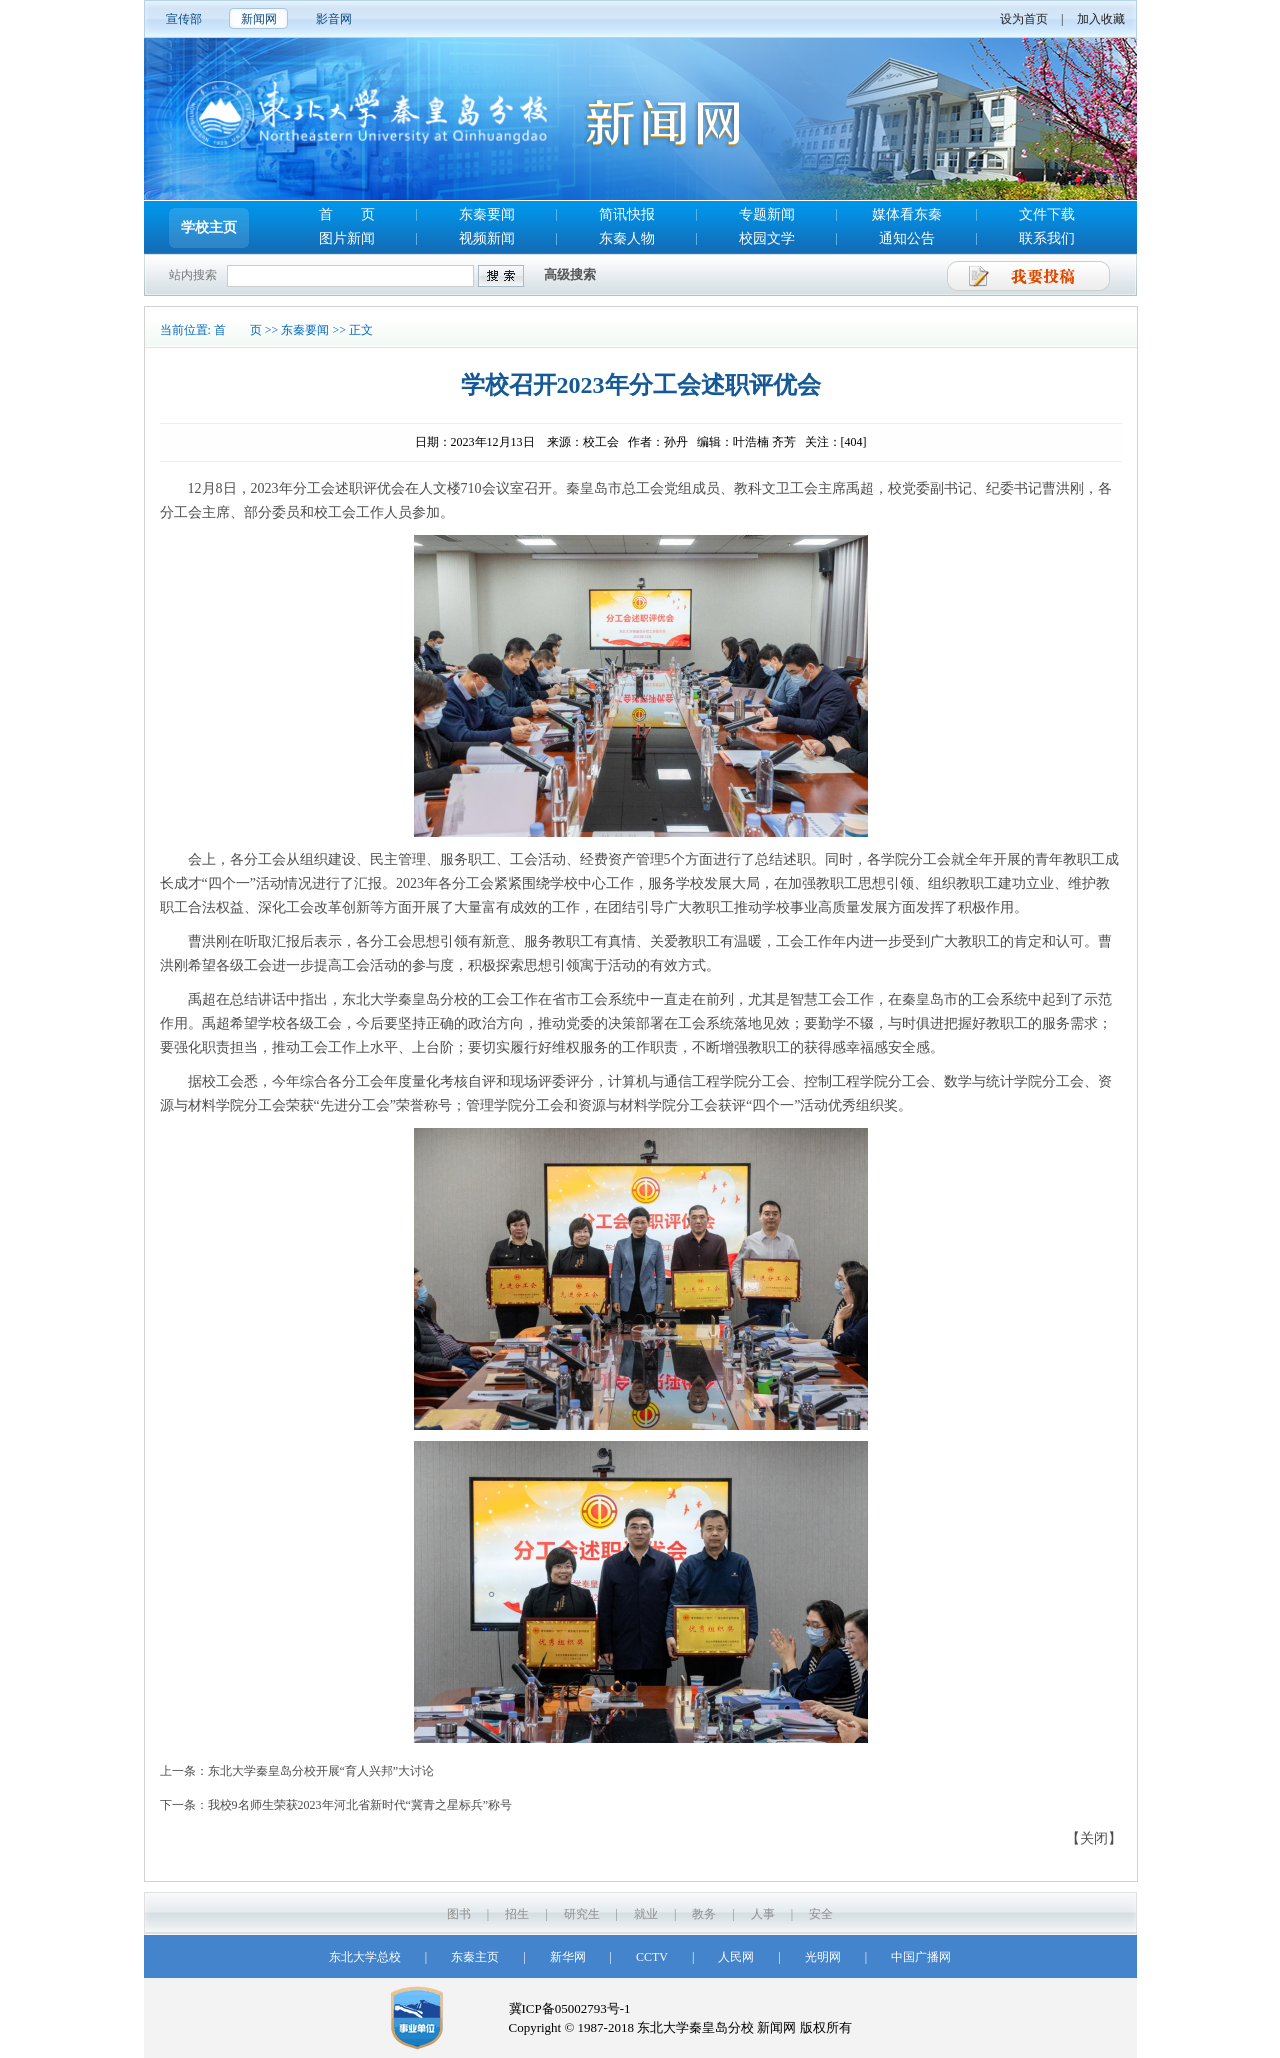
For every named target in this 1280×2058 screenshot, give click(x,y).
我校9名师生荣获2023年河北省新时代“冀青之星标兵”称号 (360, 1805)
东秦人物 (627, 238)
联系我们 (1047, 238)
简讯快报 (627, 214)
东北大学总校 (365, 1957)
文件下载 (1047, 214)
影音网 (334, 19)
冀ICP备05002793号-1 (570, 2008)
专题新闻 (767, 214)
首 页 (347, 214)
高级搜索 (570, 274)
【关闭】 (1094, 1838)
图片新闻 (347, 238)
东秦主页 (475, 1957)
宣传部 (184, 19)
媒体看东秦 (907, 214)
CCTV (652, 1957)
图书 (459, 1914)
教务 (704, 1914)
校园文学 (767, 238)
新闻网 (259, 19)
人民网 (736, 1957)
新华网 (568, 1957)
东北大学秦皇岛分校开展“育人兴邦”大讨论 (321, 1771)
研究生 (582, 1914)
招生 (517, 1914)
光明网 (823, 1957)
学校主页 (209, 227)
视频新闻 (487, 238)
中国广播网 (921, 1957)
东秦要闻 (487, 214)
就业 (646, 1914)
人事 (763, 1914)
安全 (821, 1914)
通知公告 (907, 238)
